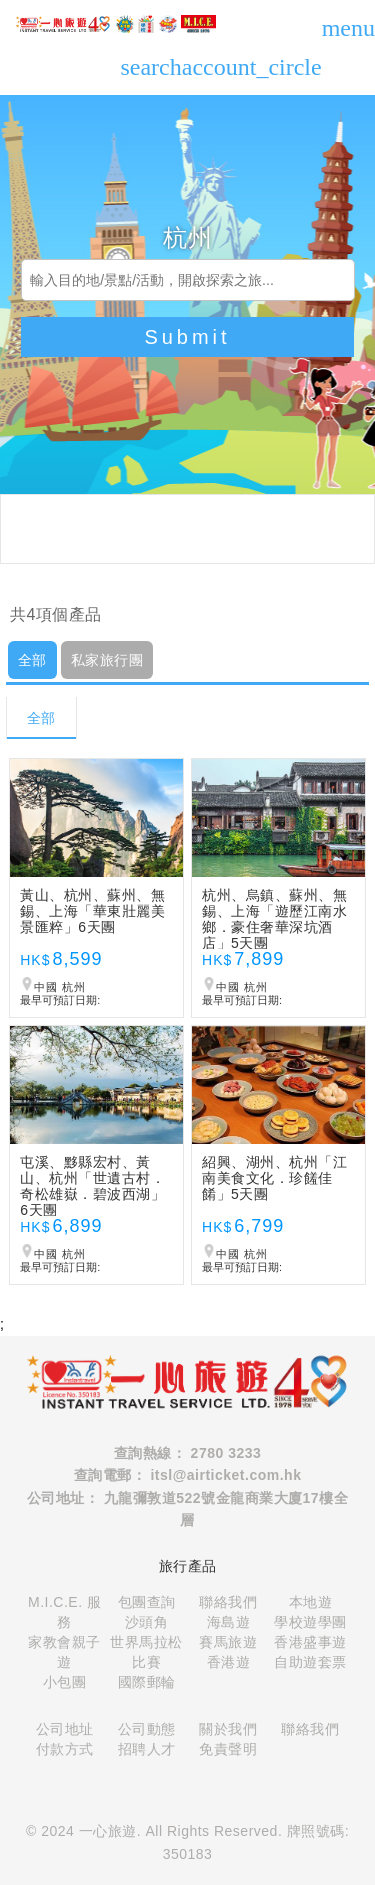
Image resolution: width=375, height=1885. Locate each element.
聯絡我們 (228, 1602)
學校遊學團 (310, 1622)
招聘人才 (147, 1749)
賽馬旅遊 (228, 1642)
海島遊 (229, 1622)
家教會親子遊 (64, 1652)
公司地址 (65, 1729)
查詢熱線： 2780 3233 (188, 1453)
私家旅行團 (107, 660)
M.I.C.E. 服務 (64, 1612)
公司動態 (147, 1729)
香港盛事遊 (310, 1642)
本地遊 (311, 1602)
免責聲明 (228, 1749)
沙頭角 (147, 1622)
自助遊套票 (310, 1662)
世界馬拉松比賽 (146, 1652)
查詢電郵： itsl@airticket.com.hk (188, 1475)
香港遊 (229, 1662)
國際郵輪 (147, 1682)
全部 (32, 660)
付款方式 (65, 1749)
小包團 (65, 1682)
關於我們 (228, 1729)
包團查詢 (147, 1602)
